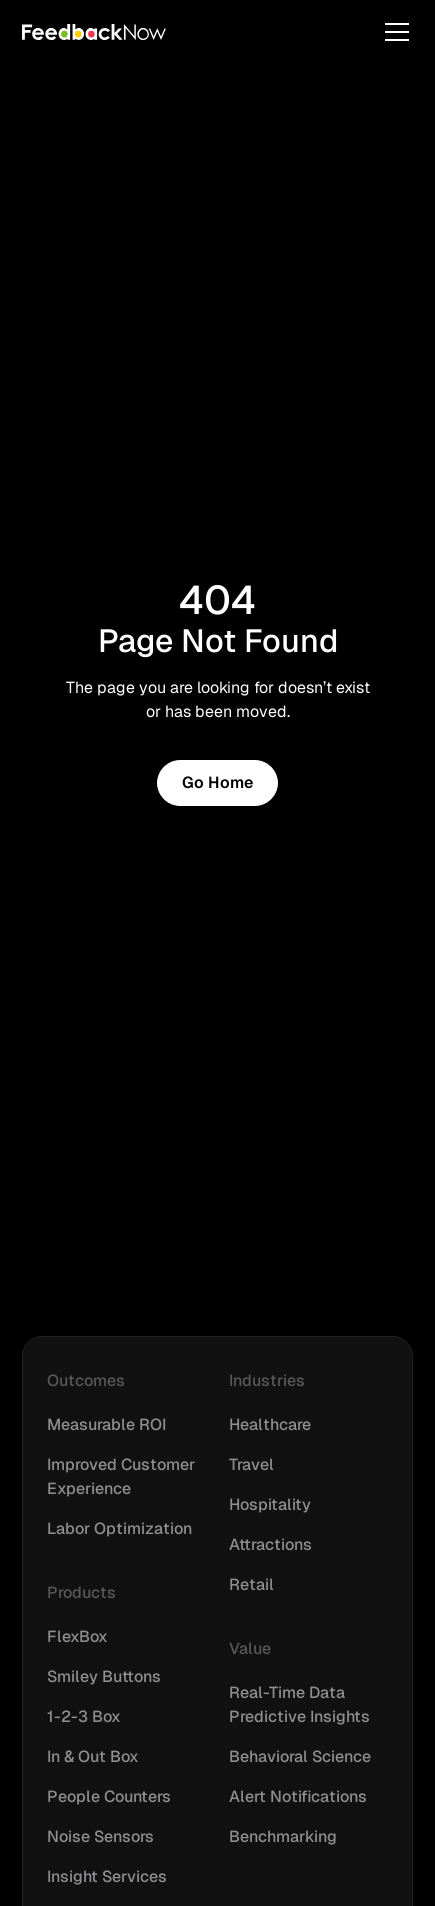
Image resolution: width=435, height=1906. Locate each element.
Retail (251, 1584)
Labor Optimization (119, 1528)
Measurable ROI (106, 1424)
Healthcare (270, 1424)
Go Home (217, 782)
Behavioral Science (300, 1756)
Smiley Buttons (104, 1676)
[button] (393, 32)
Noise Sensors (100, 1836)
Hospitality (270, 1504)
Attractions (270, 1544)
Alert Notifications (298, 1796)
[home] (94, 32)
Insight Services (107, 1876)
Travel (251, 1464)
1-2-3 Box (84, 1716)
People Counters (109, 1796)
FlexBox (77, 1636)
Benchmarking (283, 1836)
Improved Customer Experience (121, 1476)
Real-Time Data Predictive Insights (299, 1704)
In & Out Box (93, 1756)
